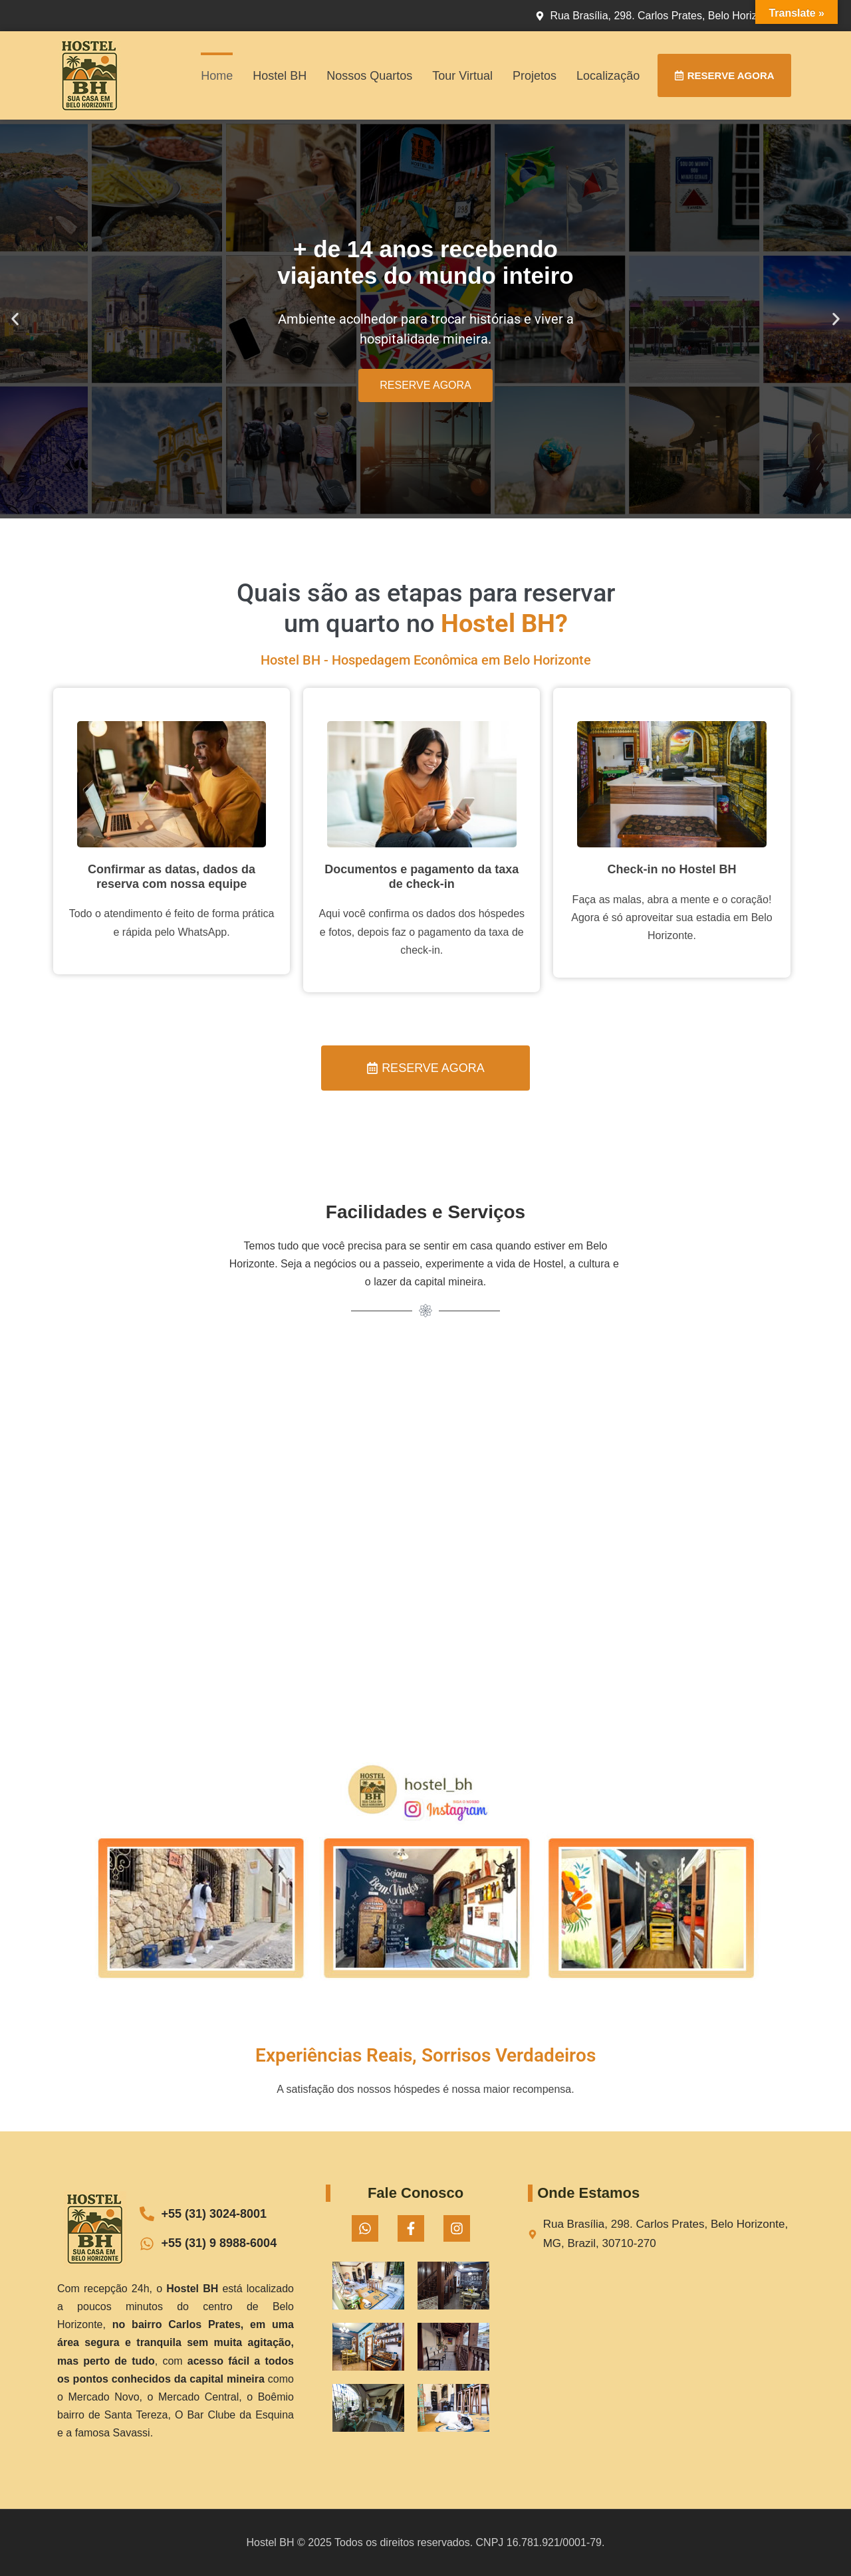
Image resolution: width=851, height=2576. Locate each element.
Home (217, 75)
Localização (608, 75)
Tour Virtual (462, 75)
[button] (15, 319)
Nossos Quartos (369, 75)
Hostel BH (279, 75)
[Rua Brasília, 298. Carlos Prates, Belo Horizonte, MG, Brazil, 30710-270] (659, 2343)
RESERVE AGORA (425, 385)
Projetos (534, 75)
